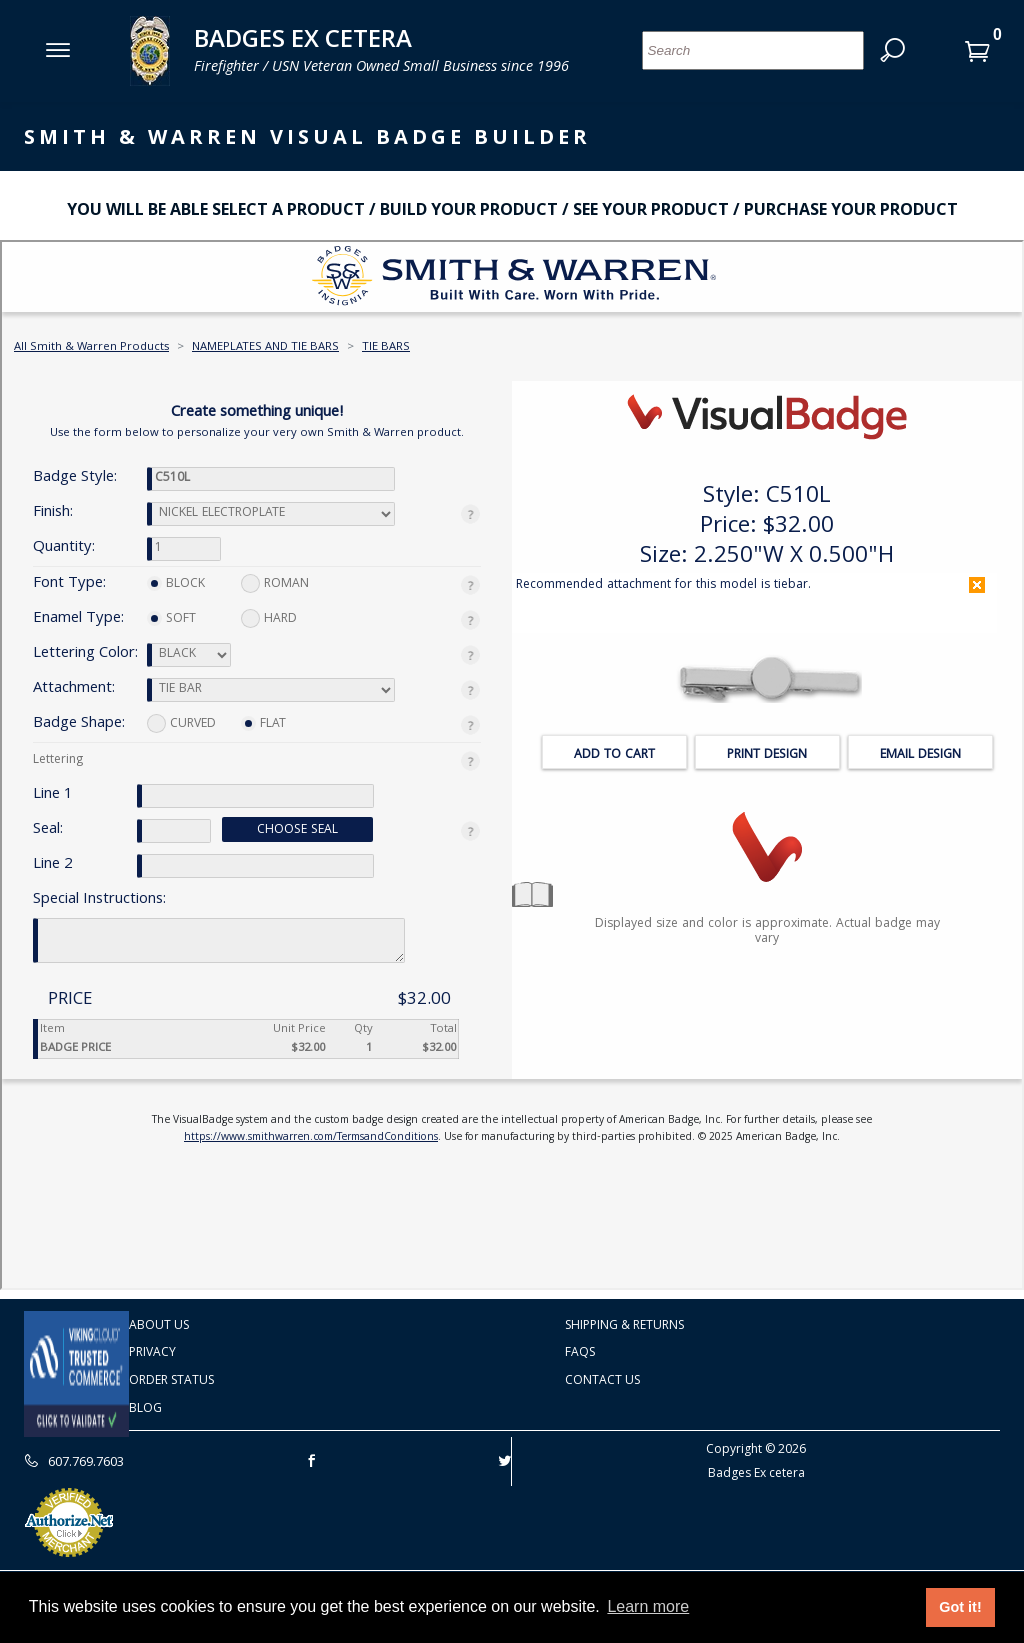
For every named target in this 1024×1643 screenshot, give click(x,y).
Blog (145, 1407)
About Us (159, 1324)
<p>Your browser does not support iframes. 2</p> (512, 765)
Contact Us (602, 1379)
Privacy (152, 1351)
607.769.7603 (74, 1461)
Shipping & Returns (624, 1324)
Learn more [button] (648, 1606)
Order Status (171, 1379)
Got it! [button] (960, 1607)
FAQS (580, 1351)
